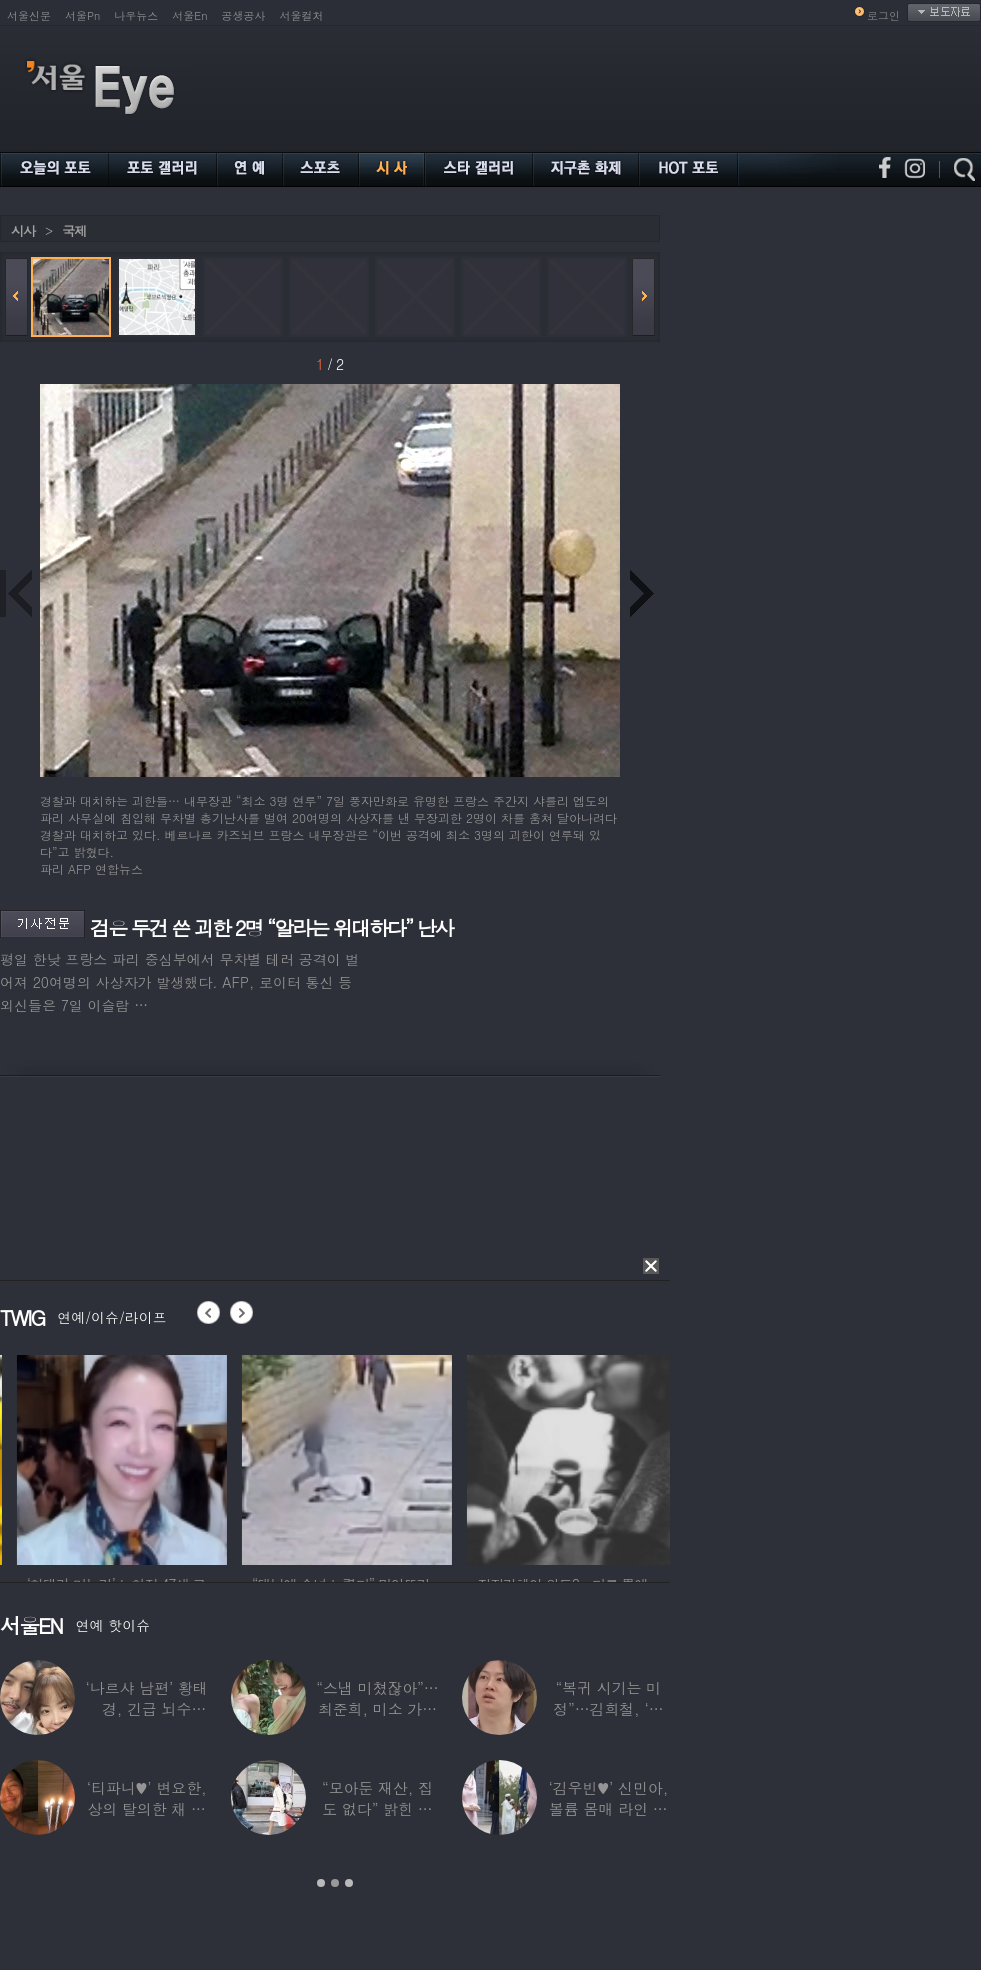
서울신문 (29, 15)
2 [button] (335, 1883)
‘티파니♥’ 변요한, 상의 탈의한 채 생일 (147, 1808)
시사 (23, 230)
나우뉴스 (136, 15)
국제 (74, 230)
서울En (189, 15)
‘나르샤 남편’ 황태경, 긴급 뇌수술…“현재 (147, 1708)
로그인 (883, 15)
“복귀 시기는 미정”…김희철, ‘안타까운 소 (608, 1708)
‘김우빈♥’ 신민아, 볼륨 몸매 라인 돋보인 (609, 1808)
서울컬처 (302, 15)
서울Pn (82, 15)
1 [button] (321, 1883)
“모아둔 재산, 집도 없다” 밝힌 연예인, (377, 1808)
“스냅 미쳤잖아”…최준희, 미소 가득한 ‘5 (377, 1708)
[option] (200, 1457)
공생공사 (244, 15)
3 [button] (349, 1883)
